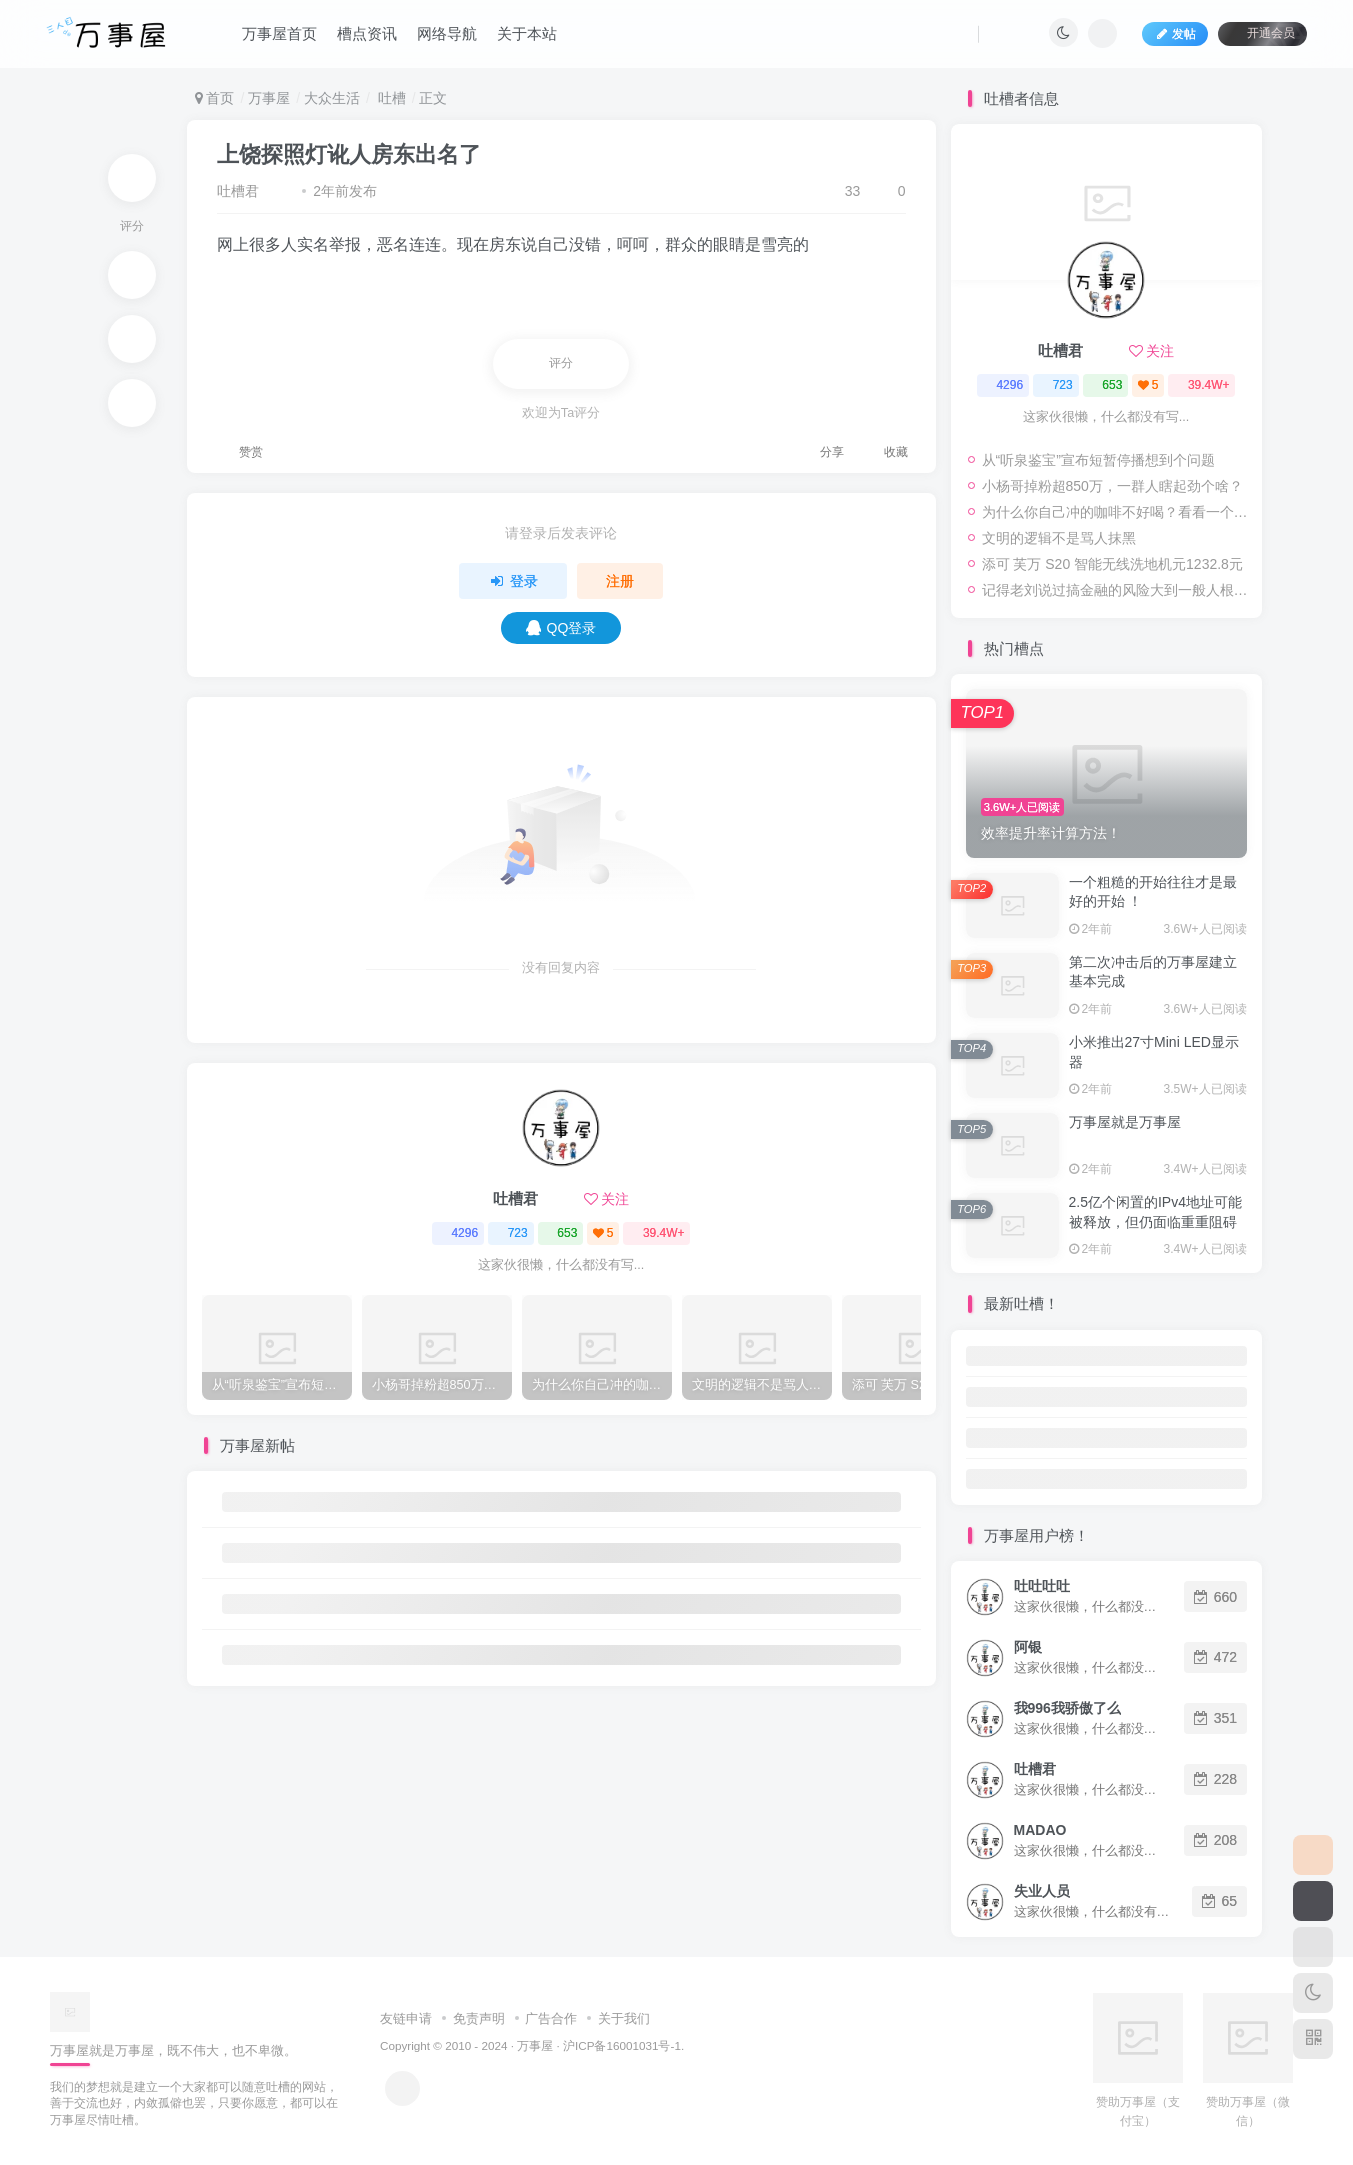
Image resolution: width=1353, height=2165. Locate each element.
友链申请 (406, 2018)
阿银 (1028, 1647)
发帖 (1175, 34)
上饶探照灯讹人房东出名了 (349, 154)
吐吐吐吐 (1042, 1586)
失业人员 (1042, 1891)
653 (560, 1233)
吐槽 (390, 98)
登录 (513, 581)
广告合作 (551, 2018)
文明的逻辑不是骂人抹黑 (1059, 538)
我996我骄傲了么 (1067, 1708)
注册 (620, 581)
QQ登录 (561, 628)
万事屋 (269, 98)
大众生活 (332, 98)
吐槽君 (238, 191)
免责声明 (479, 2018)
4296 (457, 1233)
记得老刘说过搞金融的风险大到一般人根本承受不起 (1117, 590)
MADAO (1040, 1830)
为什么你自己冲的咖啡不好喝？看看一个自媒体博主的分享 (1117, 512)
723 (511, 1233)
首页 (215, 98)
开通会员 (1262, 32)
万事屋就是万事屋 (1125, 1122)
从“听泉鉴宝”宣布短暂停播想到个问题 (1098, 460)
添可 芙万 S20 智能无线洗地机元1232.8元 (1112, 564)
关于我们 (624, 2018)
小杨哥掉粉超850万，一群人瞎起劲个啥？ (1112, 486)
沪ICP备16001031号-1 (622, 2045)
